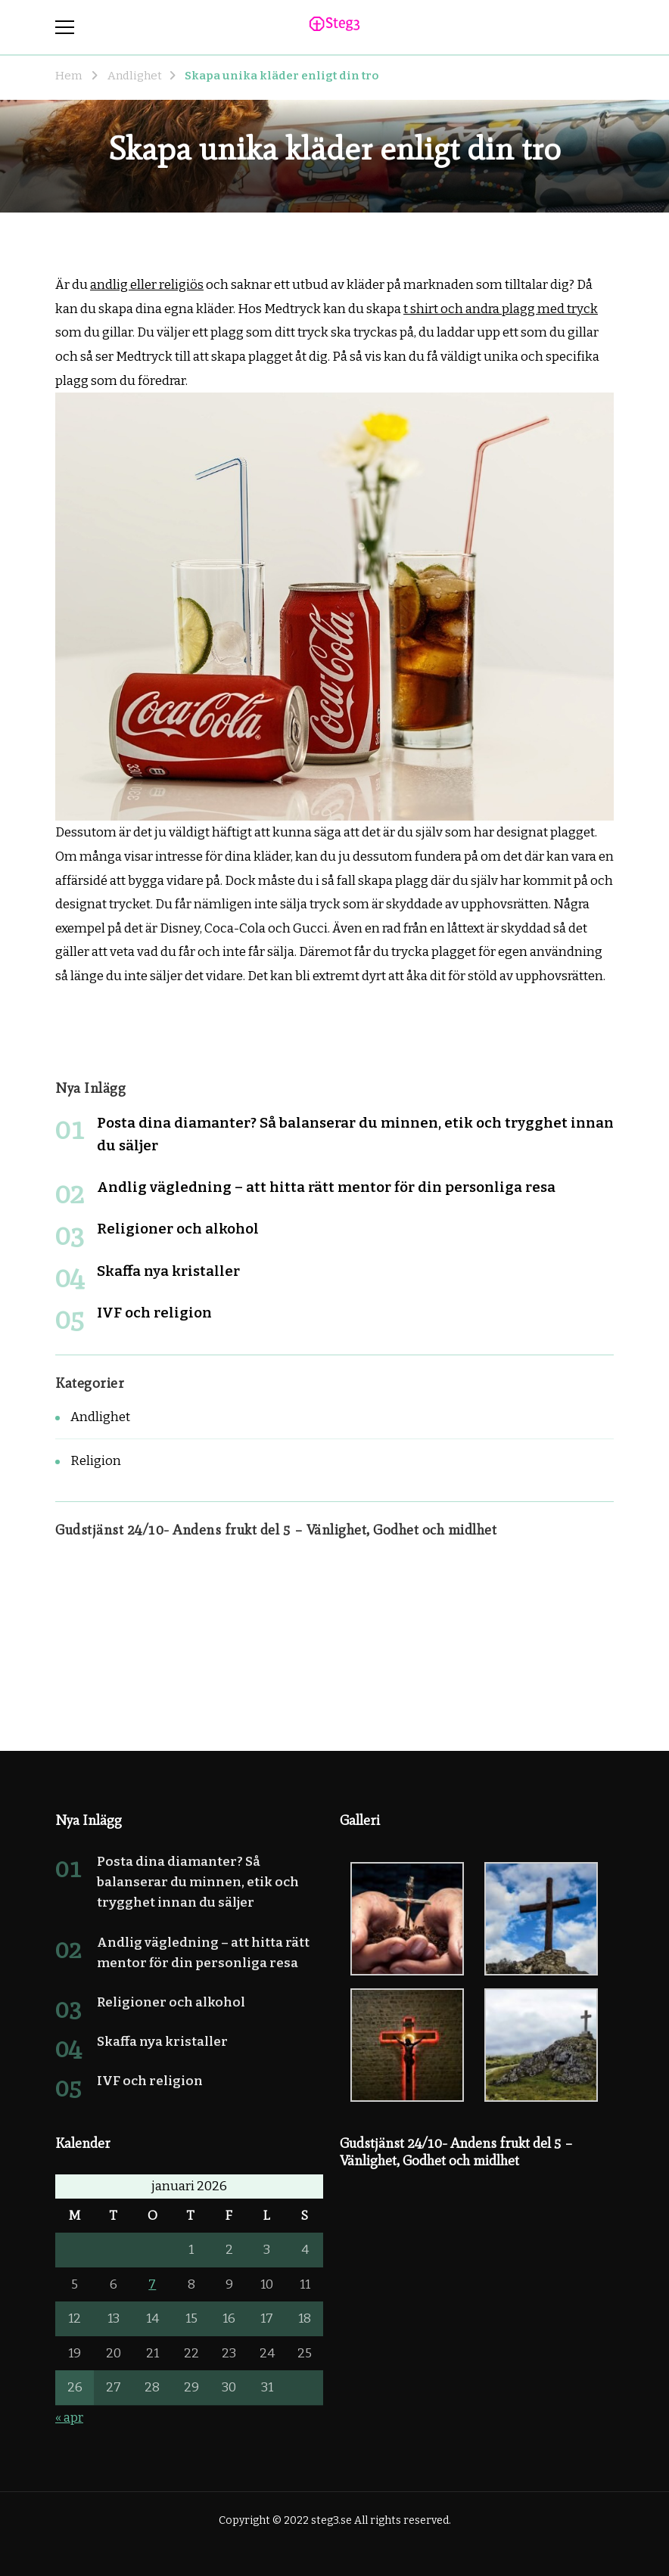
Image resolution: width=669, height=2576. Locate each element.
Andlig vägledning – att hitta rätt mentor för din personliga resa (326, 1187)
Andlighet (100, 1417)
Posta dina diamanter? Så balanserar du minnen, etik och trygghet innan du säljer (198, 1882)
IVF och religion (154, 1312)
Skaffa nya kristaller (168, 1271)
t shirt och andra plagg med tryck (500, 309)
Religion (95, 1461)
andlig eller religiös (147, 285)
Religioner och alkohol (178, 1228)
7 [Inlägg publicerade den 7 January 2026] (152, 2284)
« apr (69, 2417)
